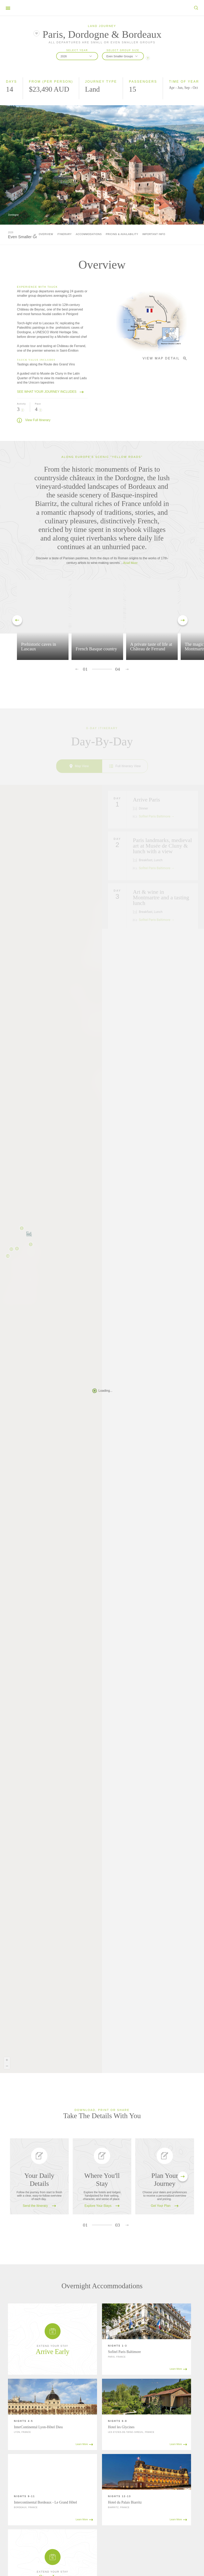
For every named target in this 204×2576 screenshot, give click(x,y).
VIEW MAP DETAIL (165, 358)
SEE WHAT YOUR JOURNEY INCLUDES (50, 391)
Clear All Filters (11, 1593)
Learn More (26, 2122)
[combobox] (45, 1583)
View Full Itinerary (33, 420)
